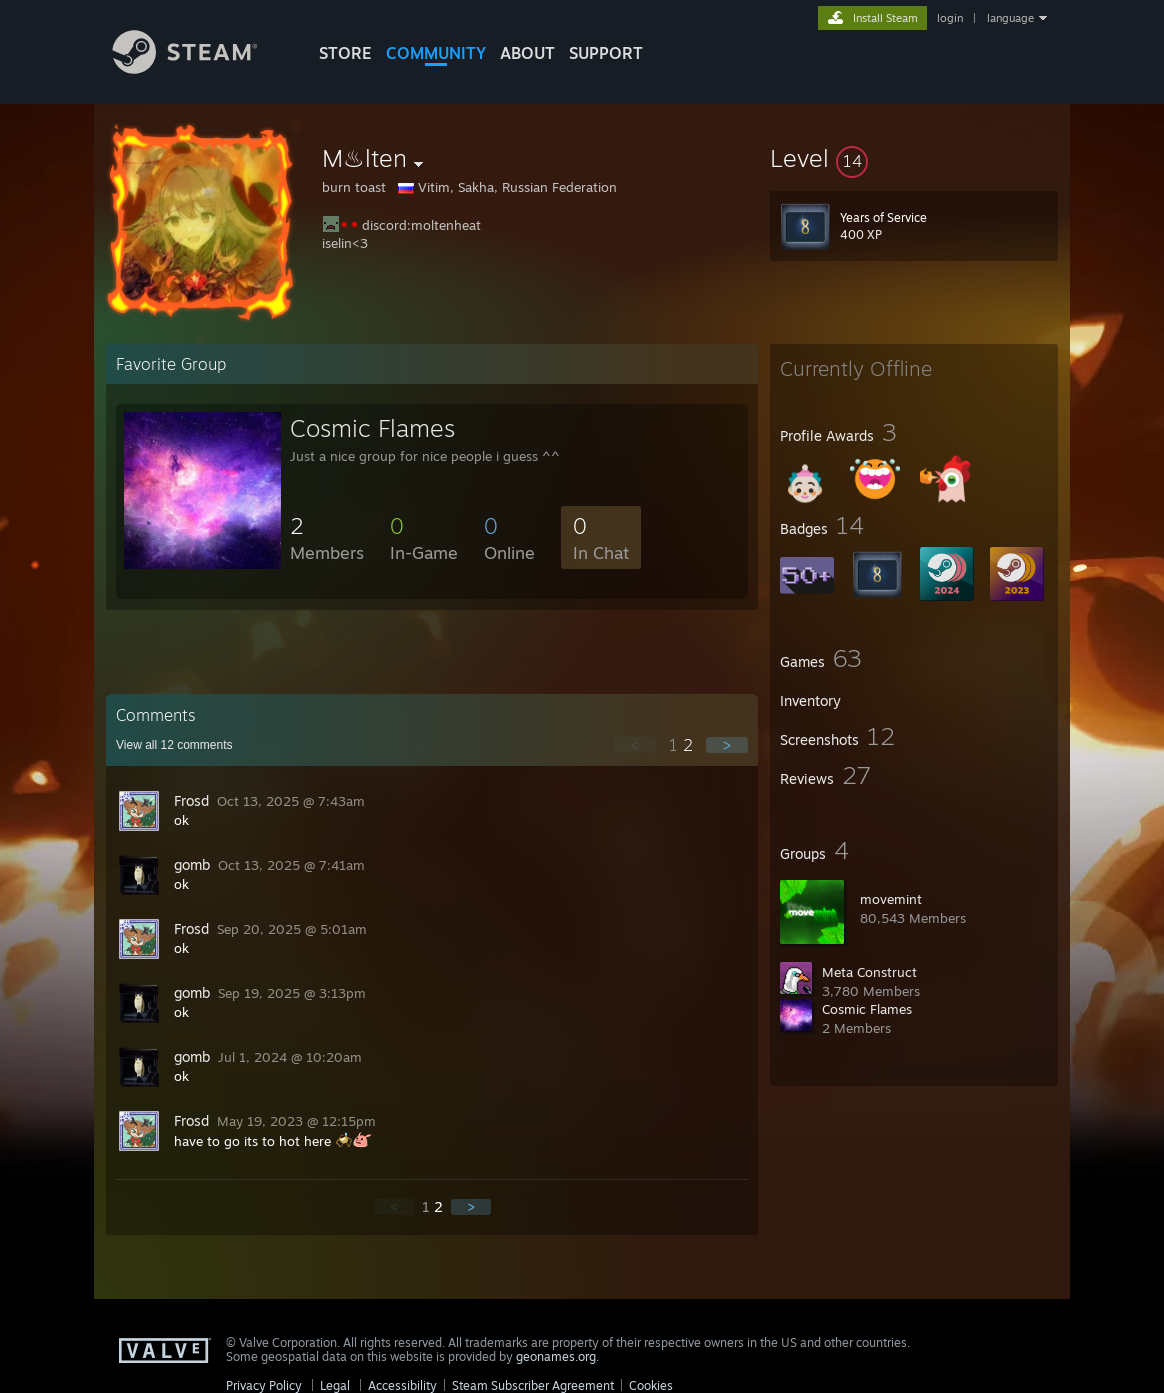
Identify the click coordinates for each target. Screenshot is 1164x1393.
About (527, 53)
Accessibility (402, 1385)
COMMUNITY (436, 53)
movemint (891, 899)
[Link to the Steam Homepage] (200, 68)
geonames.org (556, 1356)
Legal (335, 1385)
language (1010, 18)
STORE (345, 53)
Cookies (651, 1385)
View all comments (174, 745)
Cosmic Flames (867, 1009)
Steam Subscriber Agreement (533, 1385)
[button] (914, 158)
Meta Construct (869, 972)
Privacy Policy (264, 1385)
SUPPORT (606, 53)
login (950, 18)
